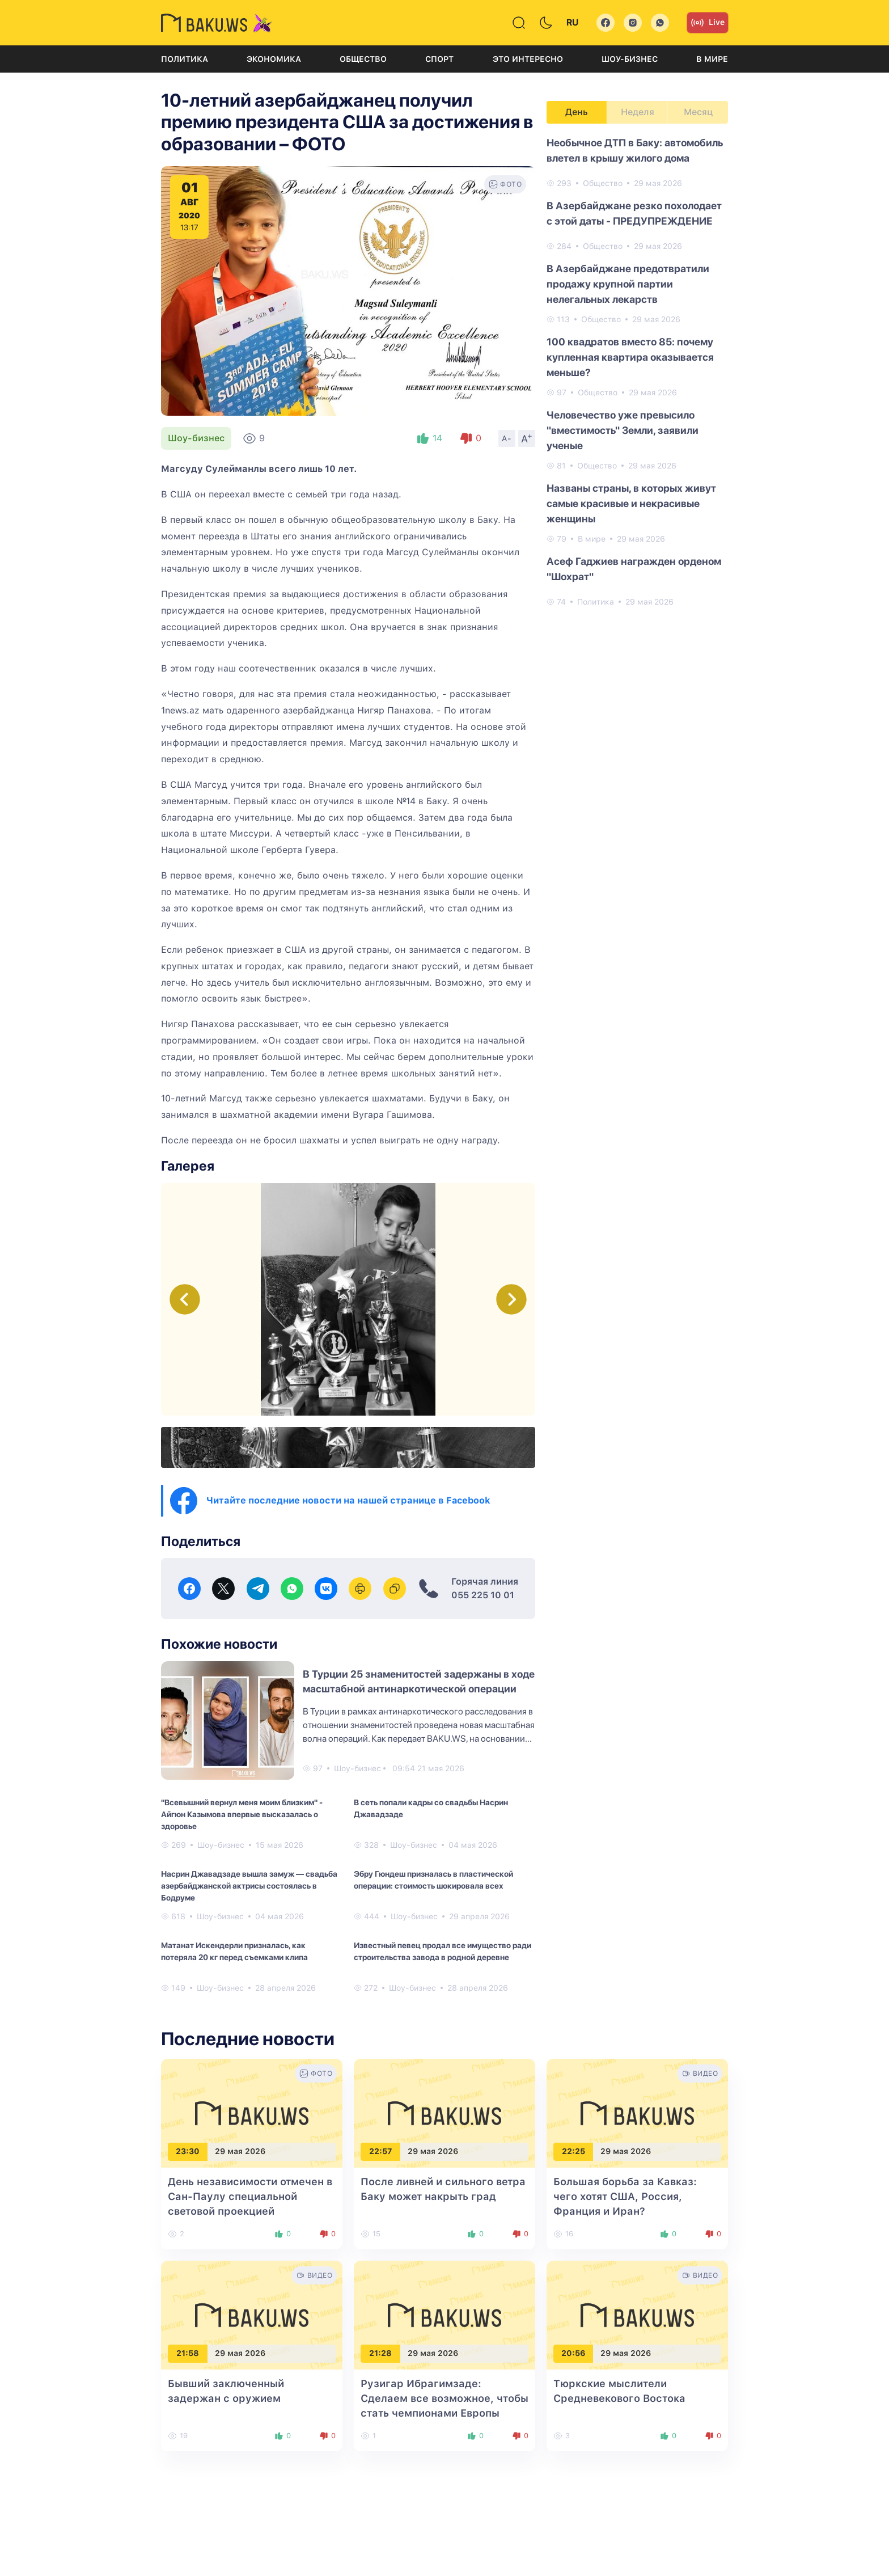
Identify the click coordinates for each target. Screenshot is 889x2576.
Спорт (439, 59)
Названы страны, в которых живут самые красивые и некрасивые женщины (631, 503)
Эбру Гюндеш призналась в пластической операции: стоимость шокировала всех (433, 1879)
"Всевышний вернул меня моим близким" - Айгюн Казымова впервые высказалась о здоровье (242, 1814)
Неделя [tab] (637, 112)
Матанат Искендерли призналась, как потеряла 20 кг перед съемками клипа (234, 1951)
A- (507, 438)
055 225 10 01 (482, 1595)
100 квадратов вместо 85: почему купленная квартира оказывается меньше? (630, 357)
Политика (184, 59)
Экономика (274, 59)
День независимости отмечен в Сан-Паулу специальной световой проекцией (250, 2196)
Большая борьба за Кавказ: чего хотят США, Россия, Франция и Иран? (625, 2196)
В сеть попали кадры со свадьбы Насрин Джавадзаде (431, 1808)
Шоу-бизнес (630, 59)
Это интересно (528, 59)
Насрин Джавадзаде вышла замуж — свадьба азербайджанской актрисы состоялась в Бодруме (249, 1885)
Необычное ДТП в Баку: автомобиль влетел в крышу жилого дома (635, 150)
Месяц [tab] (698, 112)
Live (708, 22)
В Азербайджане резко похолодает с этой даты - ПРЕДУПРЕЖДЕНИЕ (634, 213)
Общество (363, 59)
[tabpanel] (637, 371)
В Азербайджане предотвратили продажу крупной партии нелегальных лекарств (628, 284)
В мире (712, 59)
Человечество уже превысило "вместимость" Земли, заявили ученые (622, 430)
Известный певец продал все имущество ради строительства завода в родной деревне (442, 1951)
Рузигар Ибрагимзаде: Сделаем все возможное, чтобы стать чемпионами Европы (444, 2398)
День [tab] (576, 112)
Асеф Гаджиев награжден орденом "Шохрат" (634, 568)
